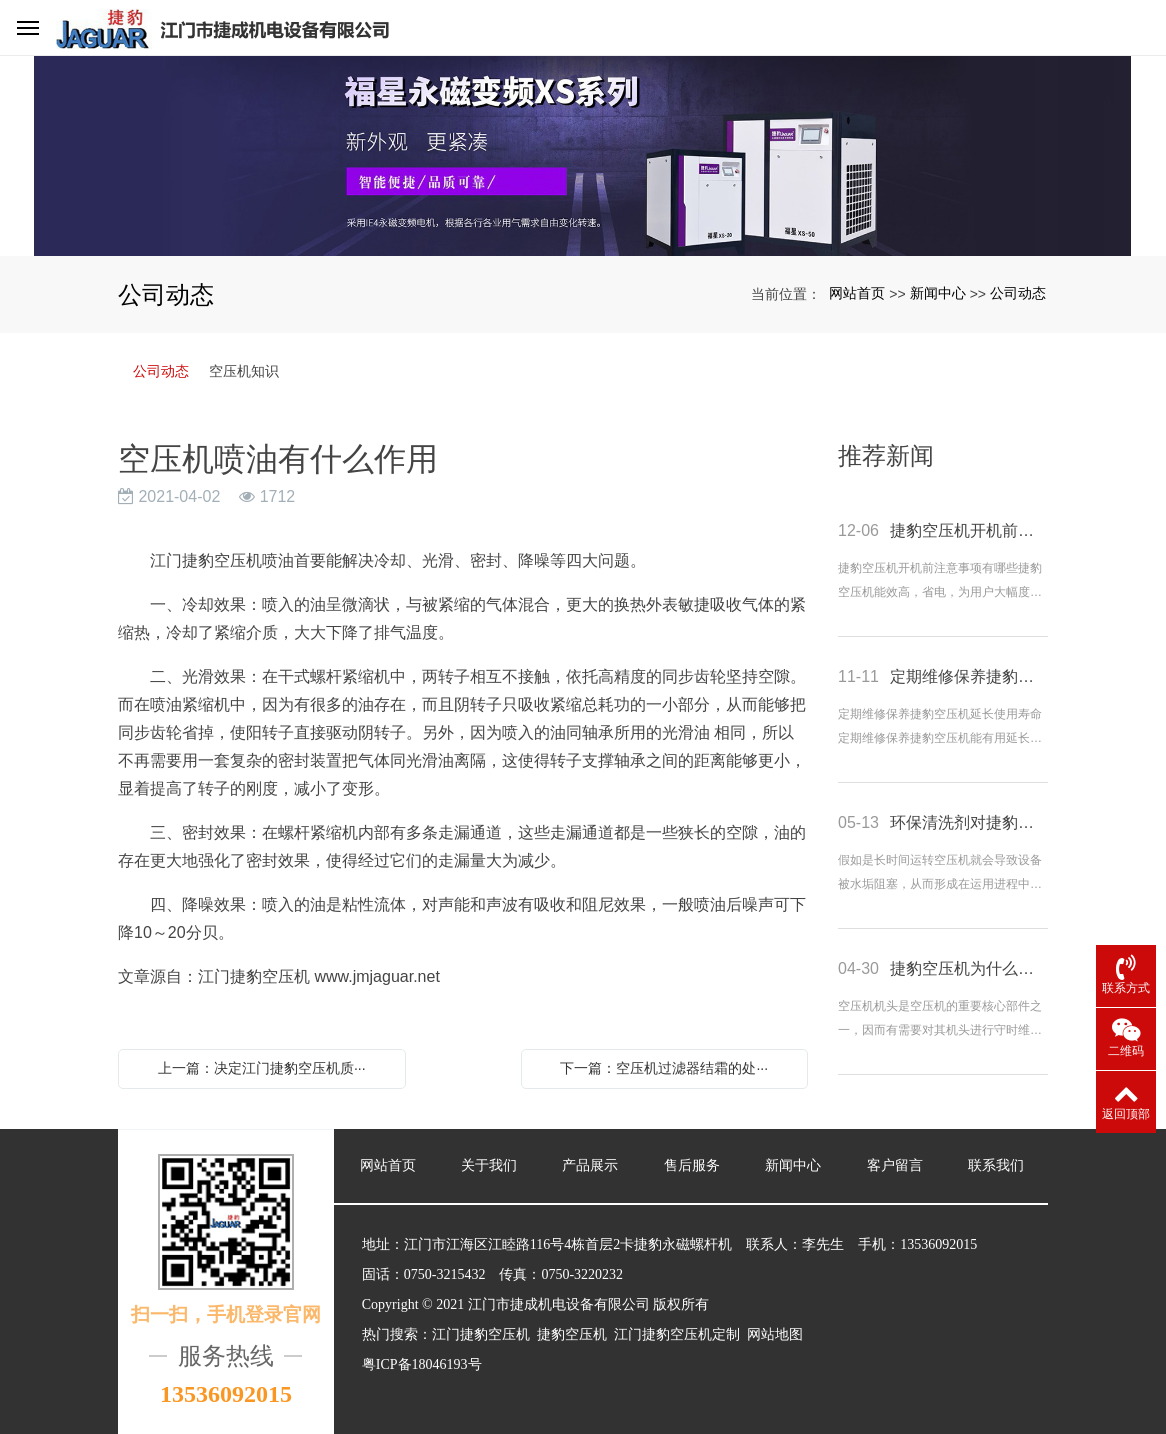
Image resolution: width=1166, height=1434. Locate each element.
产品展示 (590, 1165)
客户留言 (895, 1165)
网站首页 (857, 293)
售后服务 (692, 1165)
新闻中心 (938, 293)
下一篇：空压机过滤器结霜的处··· (664, 1068)
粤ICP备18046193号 (422, 1364)
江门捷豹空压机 (206, 560)
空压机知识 (244, 371)
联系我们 (996, 1165)
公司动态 (1018, 293)
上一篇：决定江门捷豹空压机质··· (262, 1068)
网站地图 (775, 1334)
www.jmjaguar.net (376, 976)
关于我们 (489, 1165)
